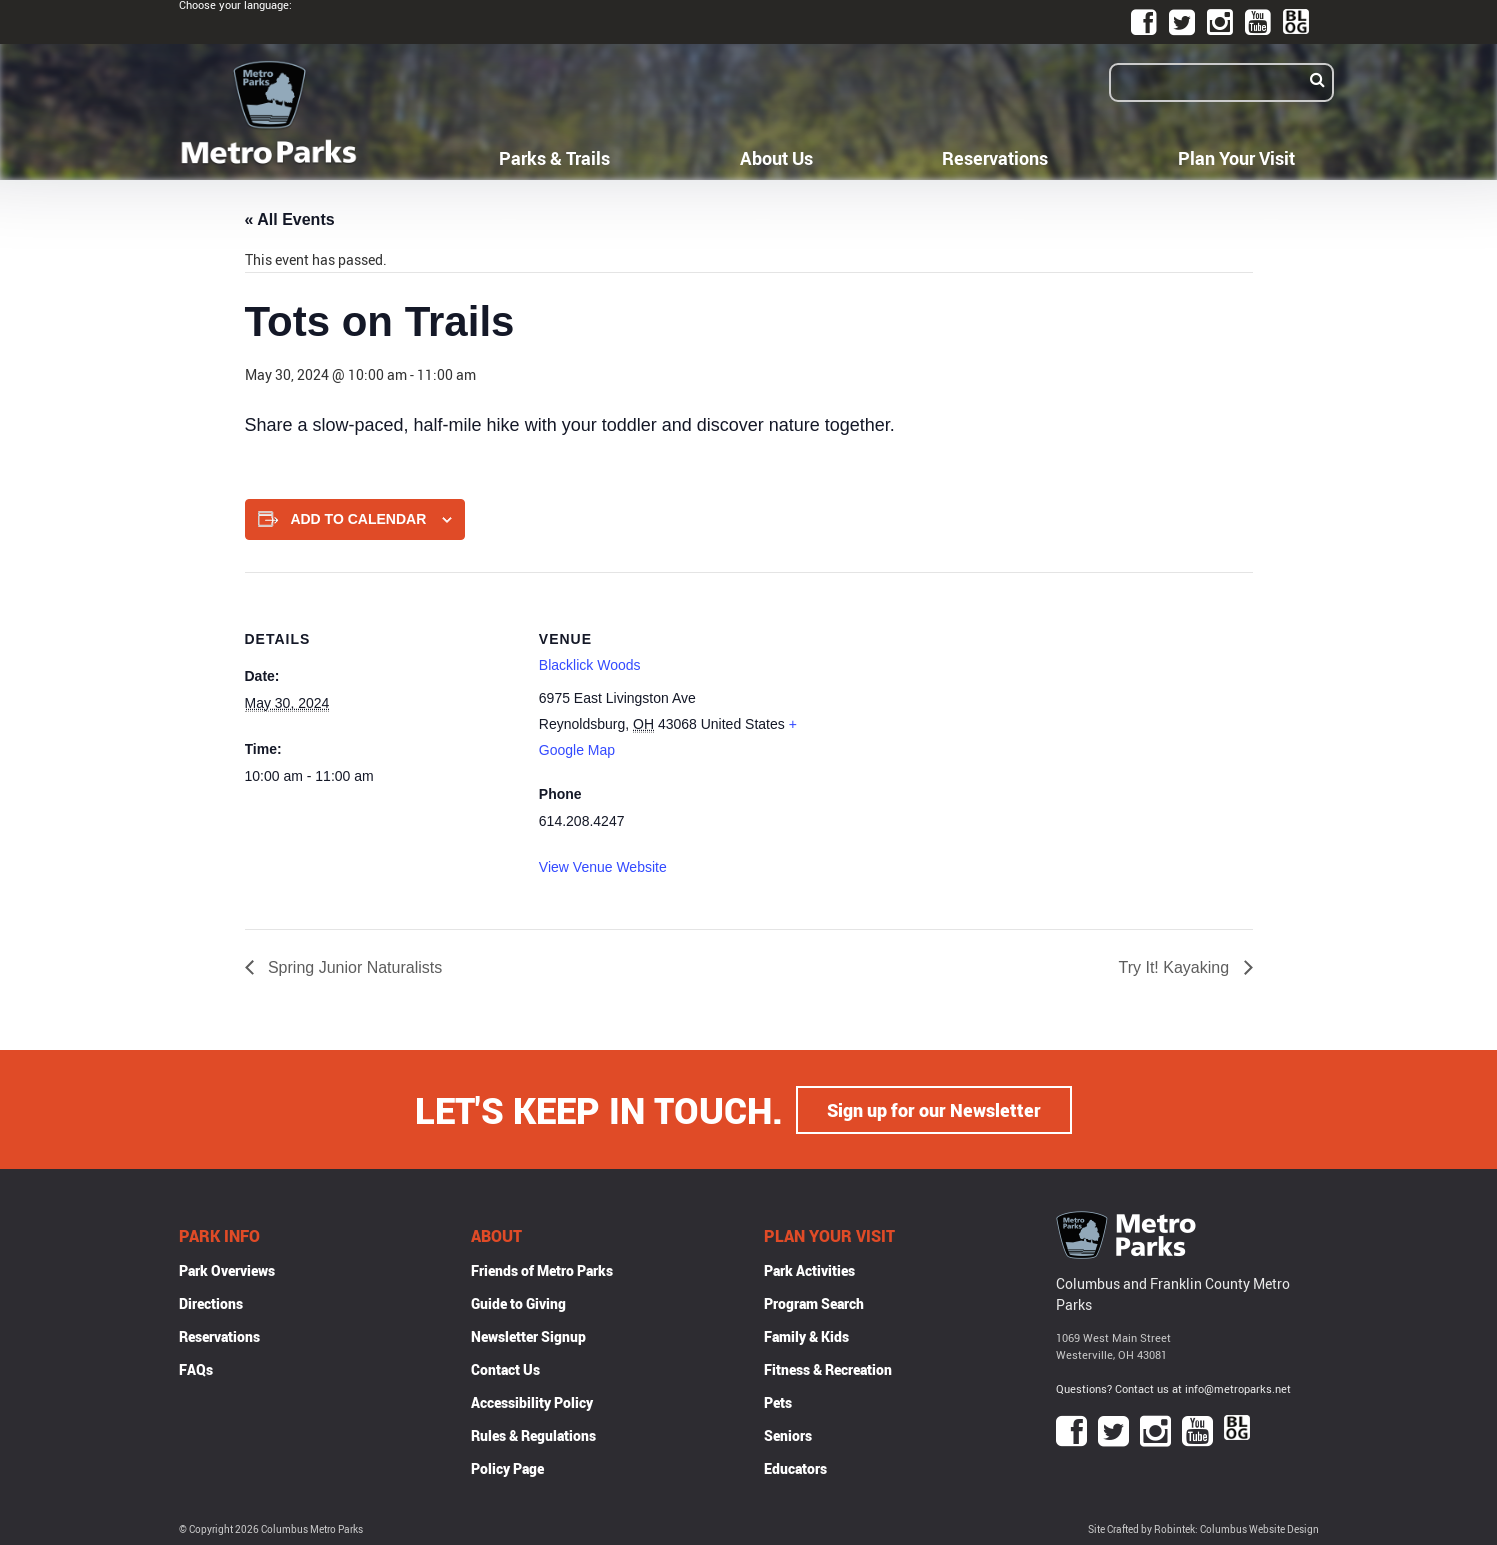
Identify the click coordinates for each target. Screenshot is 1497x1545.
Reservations (995, 158)
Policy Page (507, 1467)
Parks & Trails (554, 158)
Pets (778, 1401)
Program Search (814, 1302)
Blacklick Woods (590, 665)
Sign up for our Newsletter (934, 1109)
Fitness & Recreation (828, 1368)
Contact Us (505, 1368)
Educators (795, 1467)
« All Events (290, 219)
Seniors (788, 1434)
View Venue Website (603, 867)
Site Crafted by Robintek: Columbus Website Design (1203, 1528)
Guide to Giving (518, 1302)
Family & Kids (806, 1335)
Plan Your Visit (1236, 158)
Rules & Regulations (533, 1434)
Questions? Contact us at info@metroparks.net (1173, 1387)
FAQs (196, 1368)
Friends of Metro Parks (542, 1269)
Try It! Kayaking (1176, 967)
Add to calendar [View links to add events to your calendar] (358, 519)
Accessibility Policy (532, 1401)
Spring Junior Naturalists (353, 967)
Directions (211, 1302)
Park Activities (809, 1269)
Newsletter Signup (528, 1335)
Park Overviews (227, 1269)
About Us (776, 158)
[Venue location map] (938, 710)
